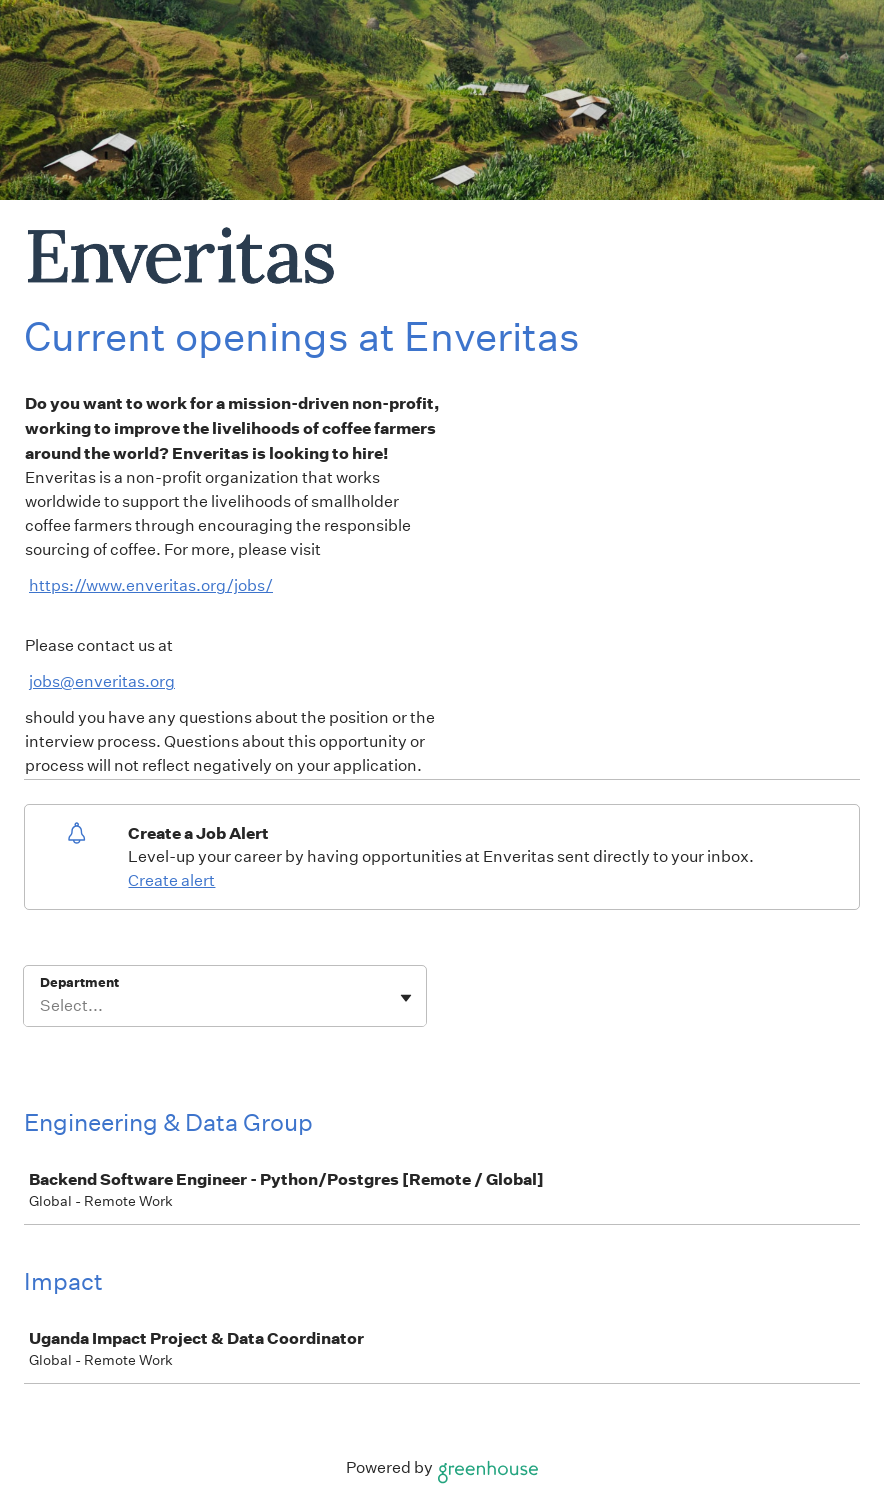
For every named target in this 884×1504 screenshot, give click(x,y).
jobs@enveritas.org (102, 681)
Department (79, 982)
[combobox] (41, 1006)
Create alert (171, 880)
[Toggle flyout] (406, 998)
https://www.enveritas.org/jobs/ (151, 585)
